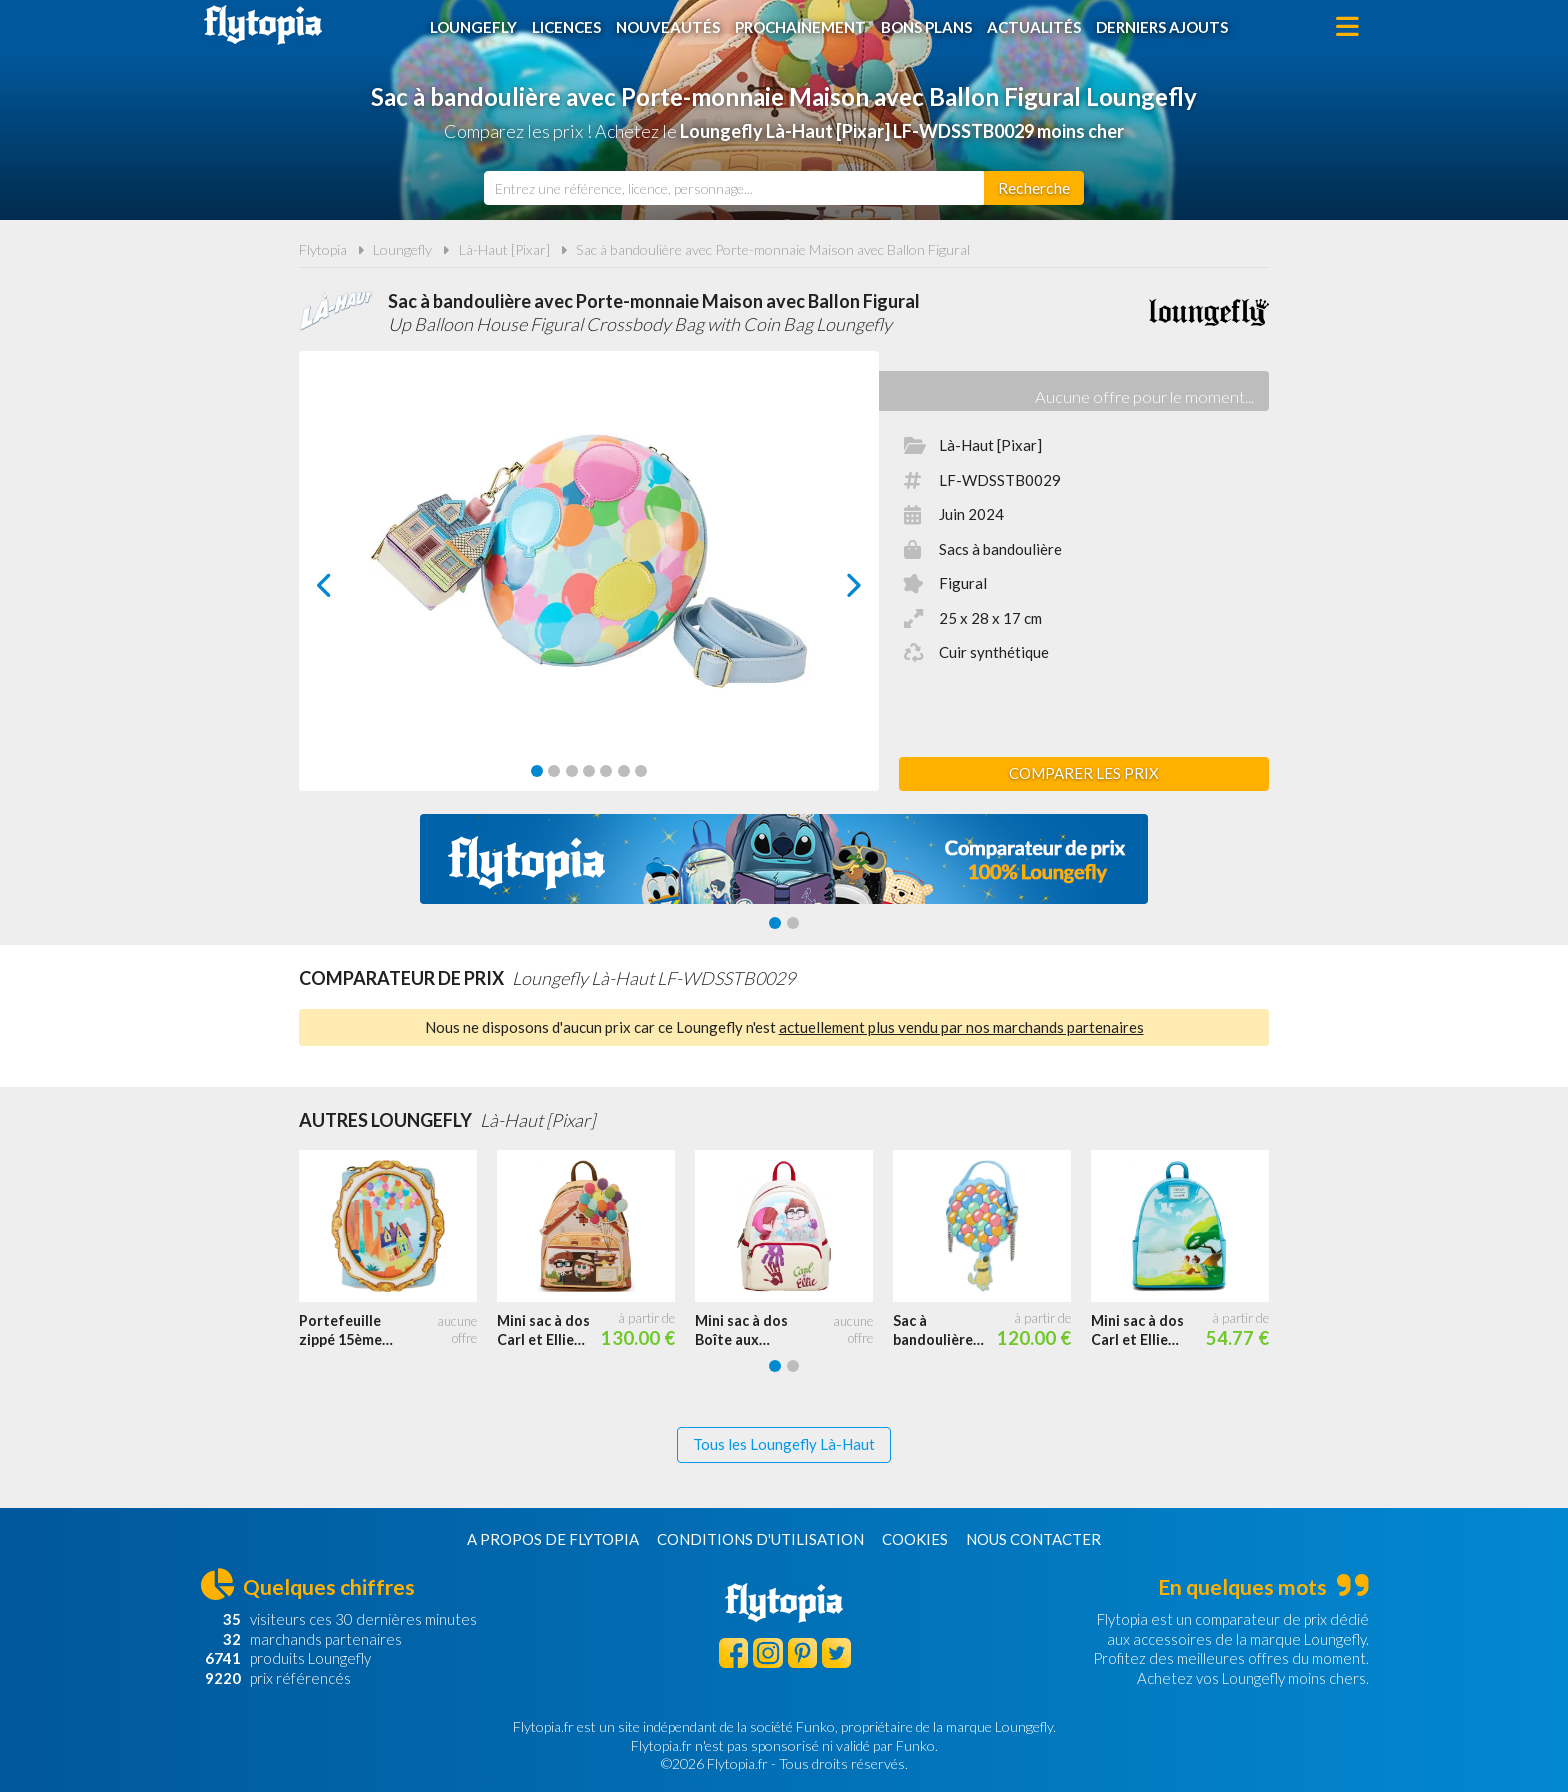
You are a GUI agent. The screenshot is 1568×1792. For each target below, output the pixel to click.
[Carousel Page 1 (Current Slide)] (537, 771)
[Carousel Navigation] (589, 585)
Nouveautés (668, 27)
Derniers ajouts (1162, 27)
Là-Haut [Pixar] (504, 249)
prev (347, 590)
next (831, 590)
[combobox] (734, 188)
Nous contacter (1033, 1539)
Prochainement (800, 27)
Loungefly (473, 27)
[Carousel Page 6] (624, 771)
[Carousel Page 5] (606, 771)
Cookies (915, 1539)
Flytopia (263, 25)
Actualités (1034, 27)
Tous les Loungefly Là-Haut (784, 1444)
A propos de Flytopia (553, 1539)
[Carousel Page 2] (554, 771)
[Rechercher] (1034, 188)
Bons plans (926, 27)
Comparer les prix (1084, 773)
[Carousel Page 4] (589, 771)
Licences (566, 27)
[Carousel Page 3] (572, 771)
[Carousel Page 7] (641, 771)
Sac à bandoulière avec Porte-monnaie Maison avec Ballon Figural (773, 249)
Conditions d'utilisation (760, 1539)
